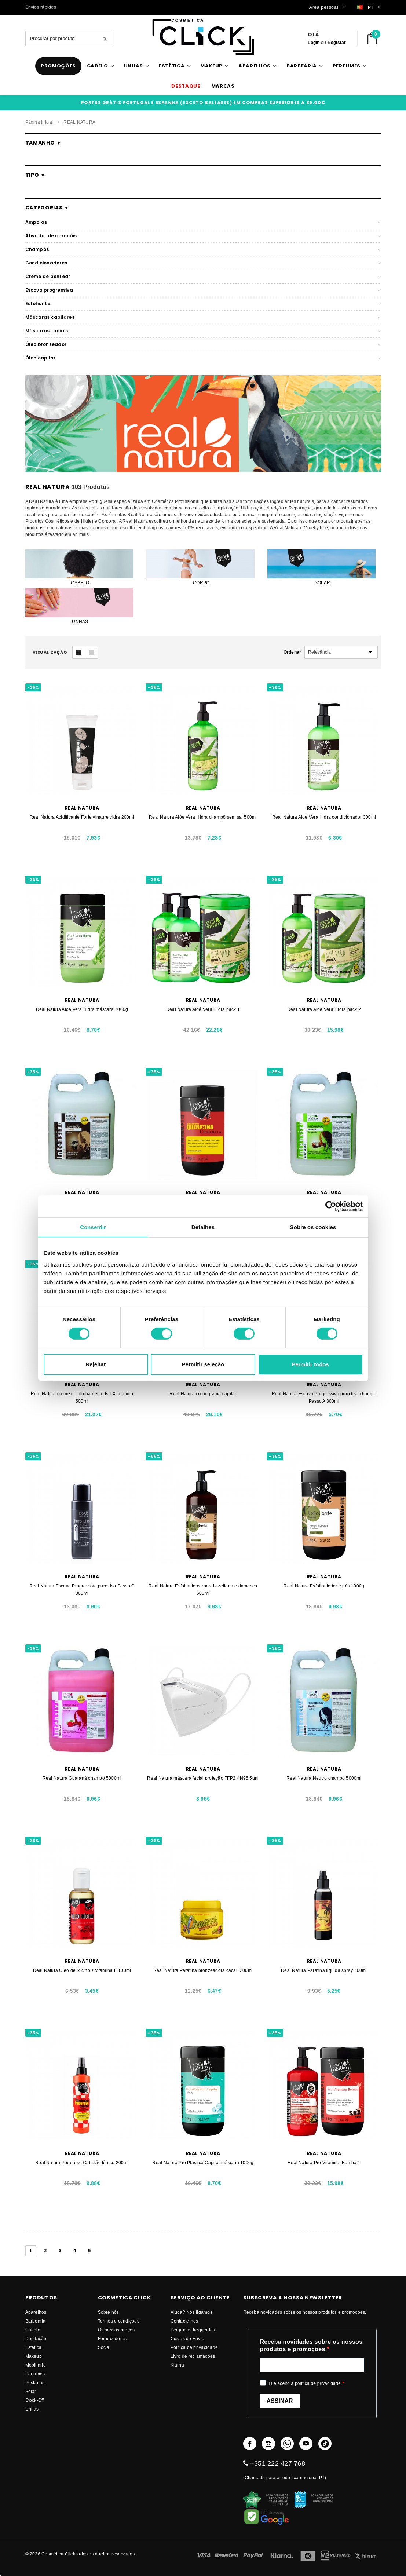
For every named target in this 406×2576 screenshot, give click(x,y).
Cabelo (32, 2329)
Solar (30, 2391)
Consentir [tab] (93, 1227)
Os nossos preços (116, 2329)
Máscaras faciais (46, 331)
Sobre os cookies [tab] (313, 1227)
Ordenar (292, 652)
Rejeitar (95, 1364)
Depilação (36, 2338)
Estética (33, 2347)
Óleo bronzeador (46, 344)
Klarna (177, 2365)
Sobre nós (108, 2312)
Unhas (32, 2409)
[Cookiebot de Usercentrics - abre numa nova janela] (331, 1206)
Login (313, 42)
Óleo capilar (40, 358)
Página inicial (39, 122)
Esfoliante (37, 303)
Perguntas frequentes (193, 2329)
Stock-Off (34, 2400)
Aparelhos (36, 2312)
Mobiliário (35, 2365)
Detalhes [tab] (203, 1227)
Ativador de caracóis (51, 236)
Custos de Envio (188, 2338)
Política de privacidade (194, 2347)
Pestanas (35, 2382)
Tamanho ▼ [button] (43, 142)
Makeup (33, 2356)
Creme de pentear (47, 276)
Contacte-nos (184, 2321)
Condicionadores (46, 263)
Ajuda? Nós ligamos (191, 2312)
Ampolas (36, 222)
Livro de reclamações (193, 2356)
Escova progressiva (49, 290)
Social (104, 2347)
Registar (337, 42)
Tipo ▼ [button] (35, 175)
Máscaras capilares (49, 317)
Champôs (37, 249)
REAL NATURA (79, 122)
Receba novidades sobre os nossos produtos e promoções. (311, 2345)
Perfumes (35, 2373)
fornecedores (112, 2338)
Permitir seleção (203, 1364)
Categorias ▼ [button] (47, 207)
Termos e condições (118, 2321)
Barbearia (35, 2321)
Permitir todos (310, 1364)
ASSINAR (280, 2401)
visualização (50, 652)
